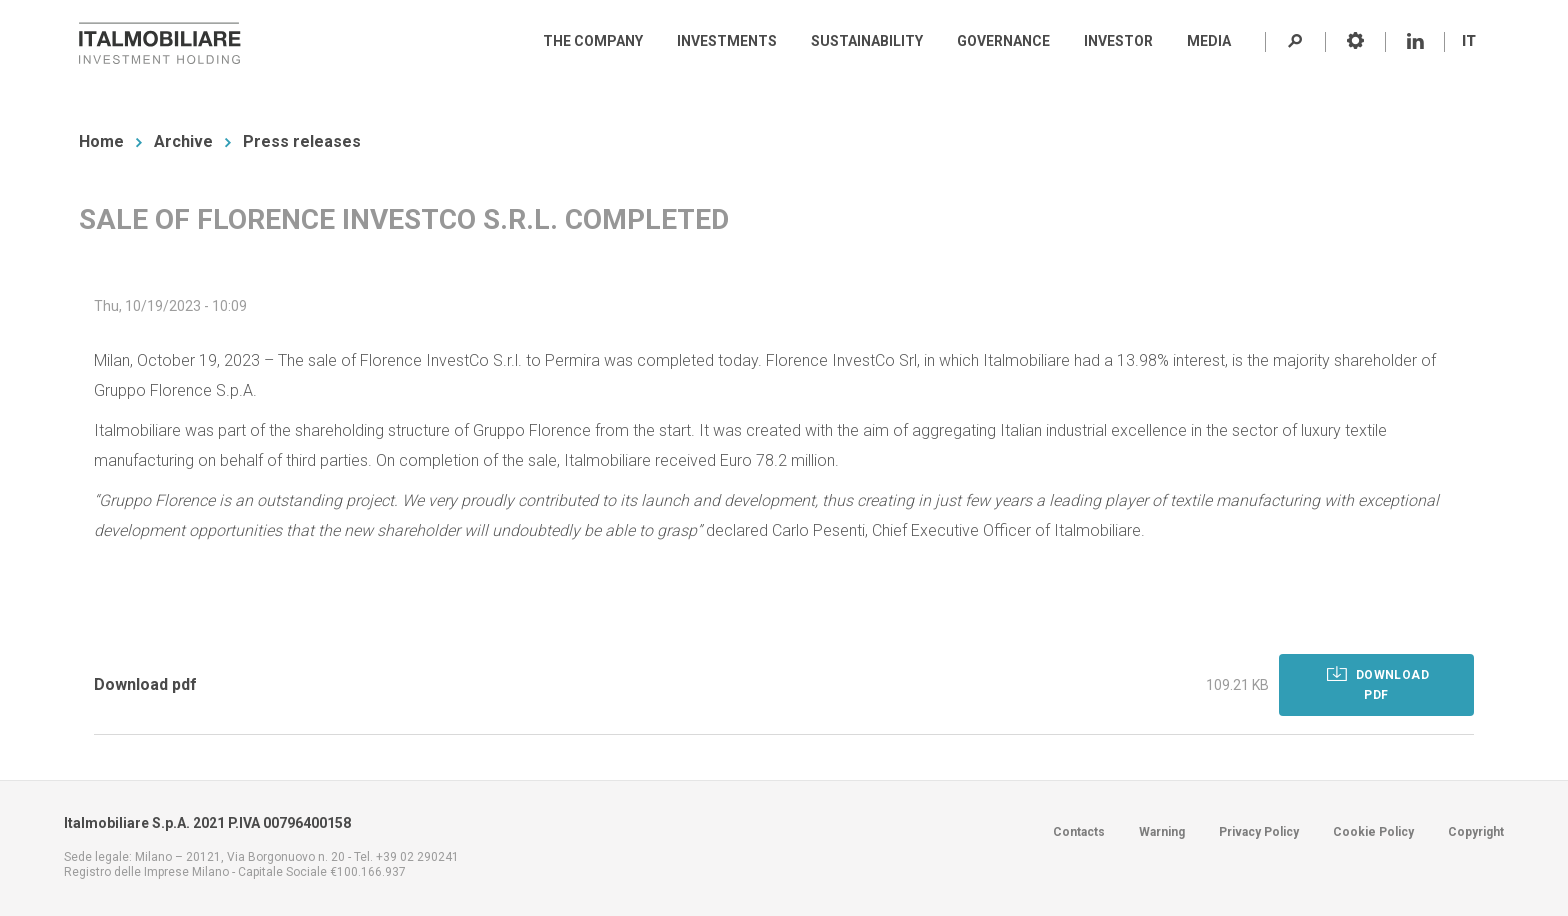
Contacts (1079, 832)
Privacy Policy (1259, 832)
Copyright (1476, 832)
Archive (183, 141)
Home (101, 141)
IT (1469, 41)
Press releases (302, 141)
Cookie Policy (1373, 832)
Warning (1162, 832)
